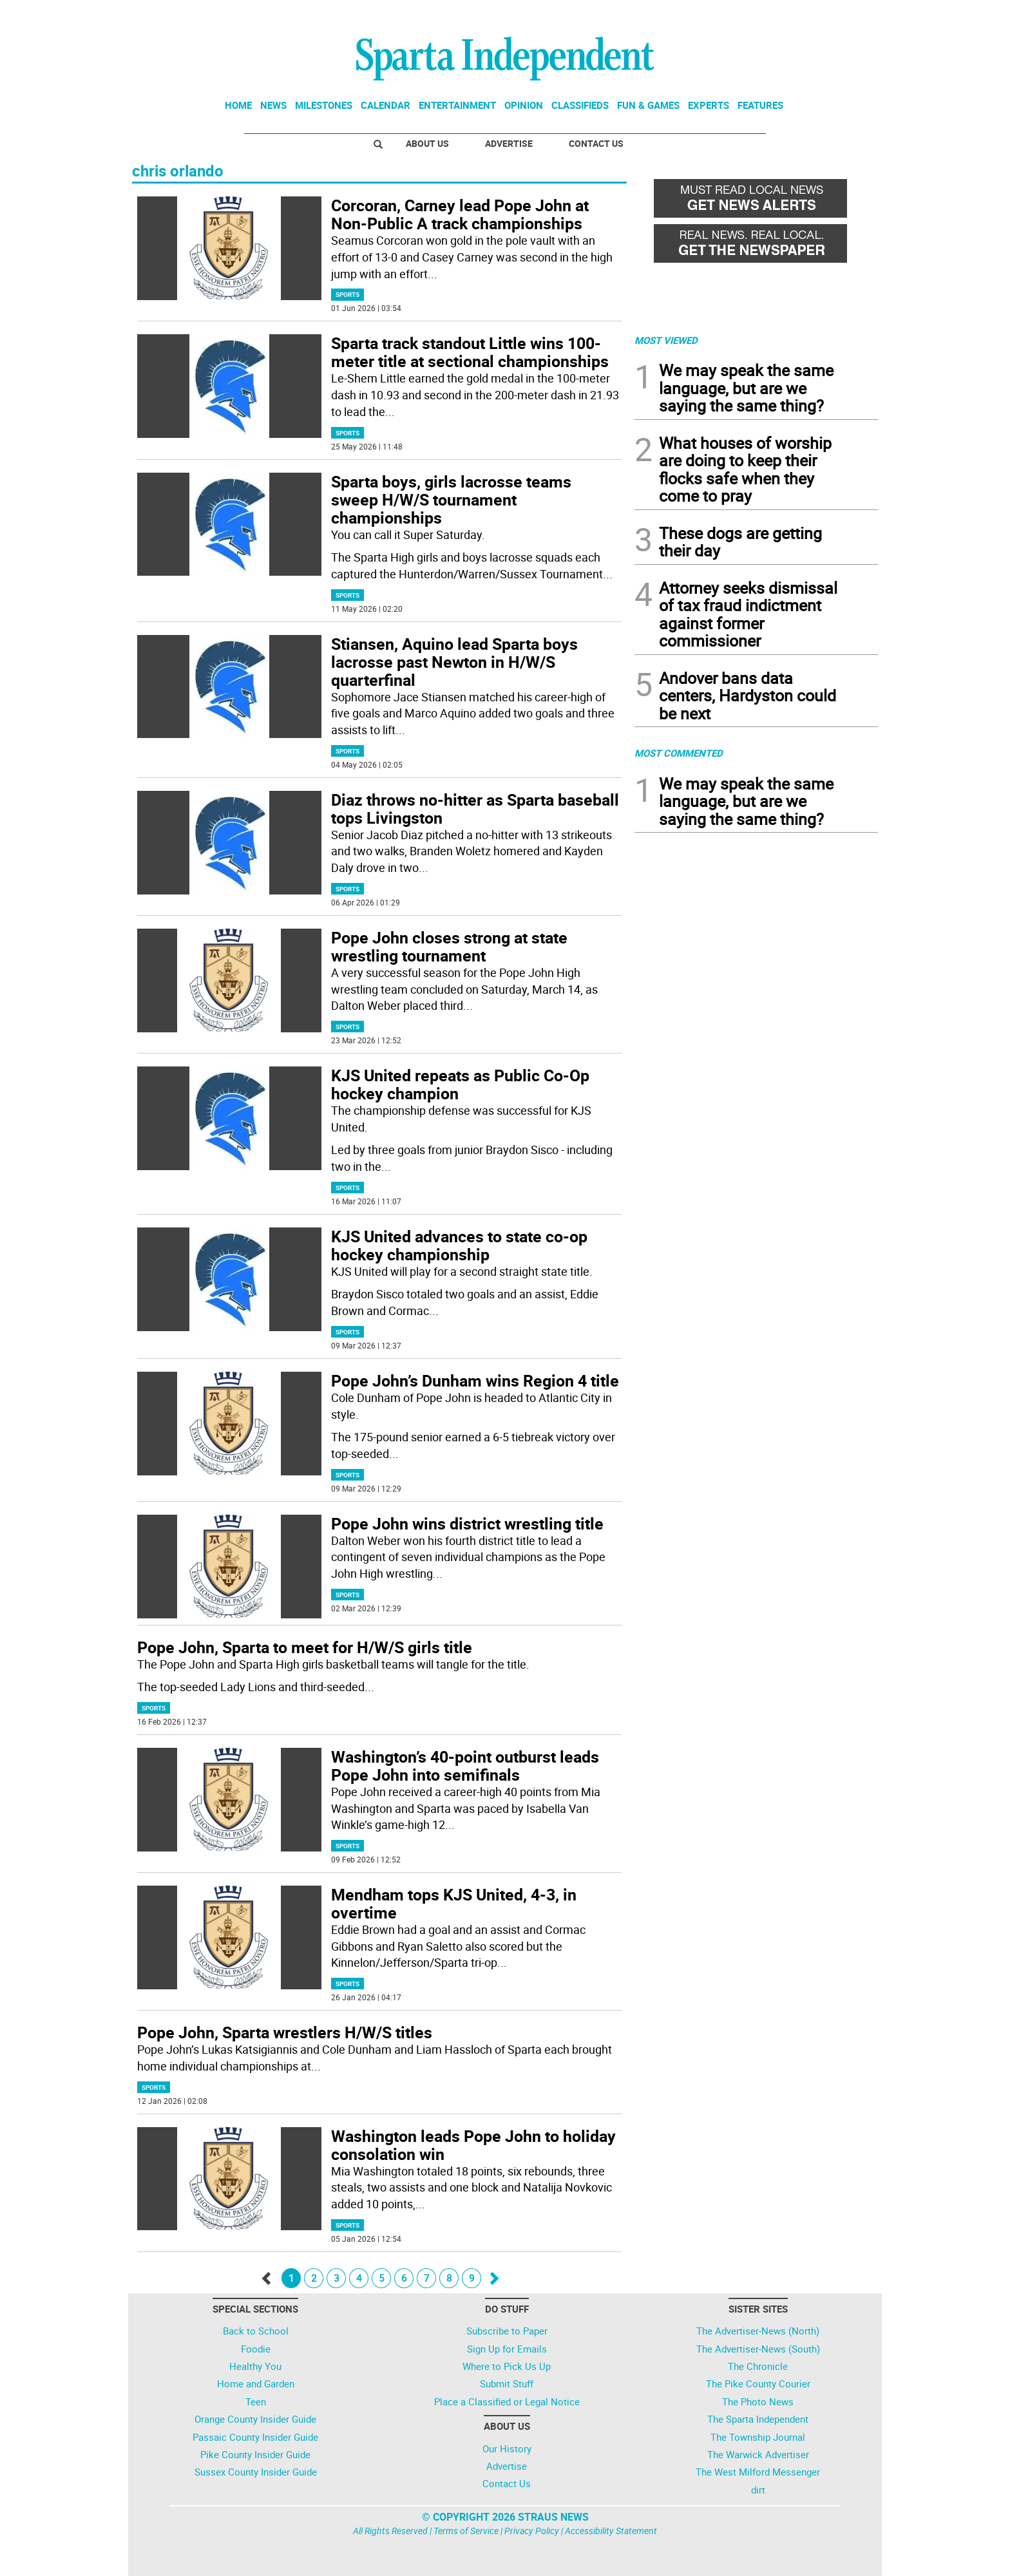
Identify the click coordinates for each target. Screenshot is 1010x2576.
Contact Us (596, 143)
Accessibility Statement (611, 2530)
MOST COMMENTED (678, 752)
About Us (427, 143)
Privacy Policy (531, 2530)
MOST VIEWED (666, 340)
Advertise (509, 143)
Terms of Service (466, 2530)
